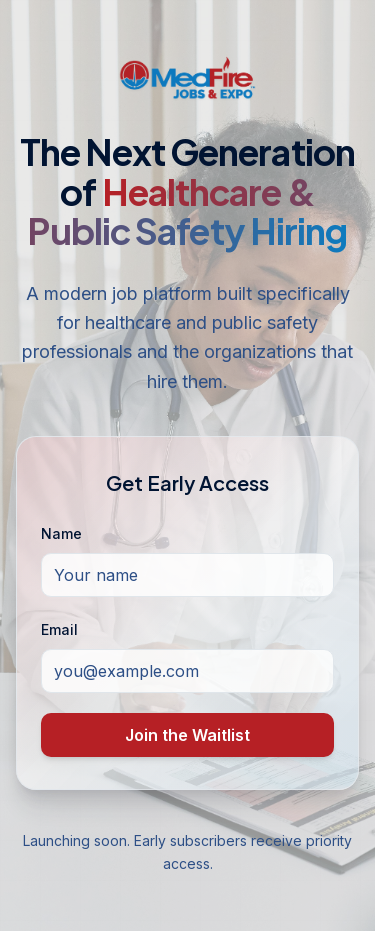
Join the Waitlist (187, 735)
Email (59, 629)
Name (61, 533)
